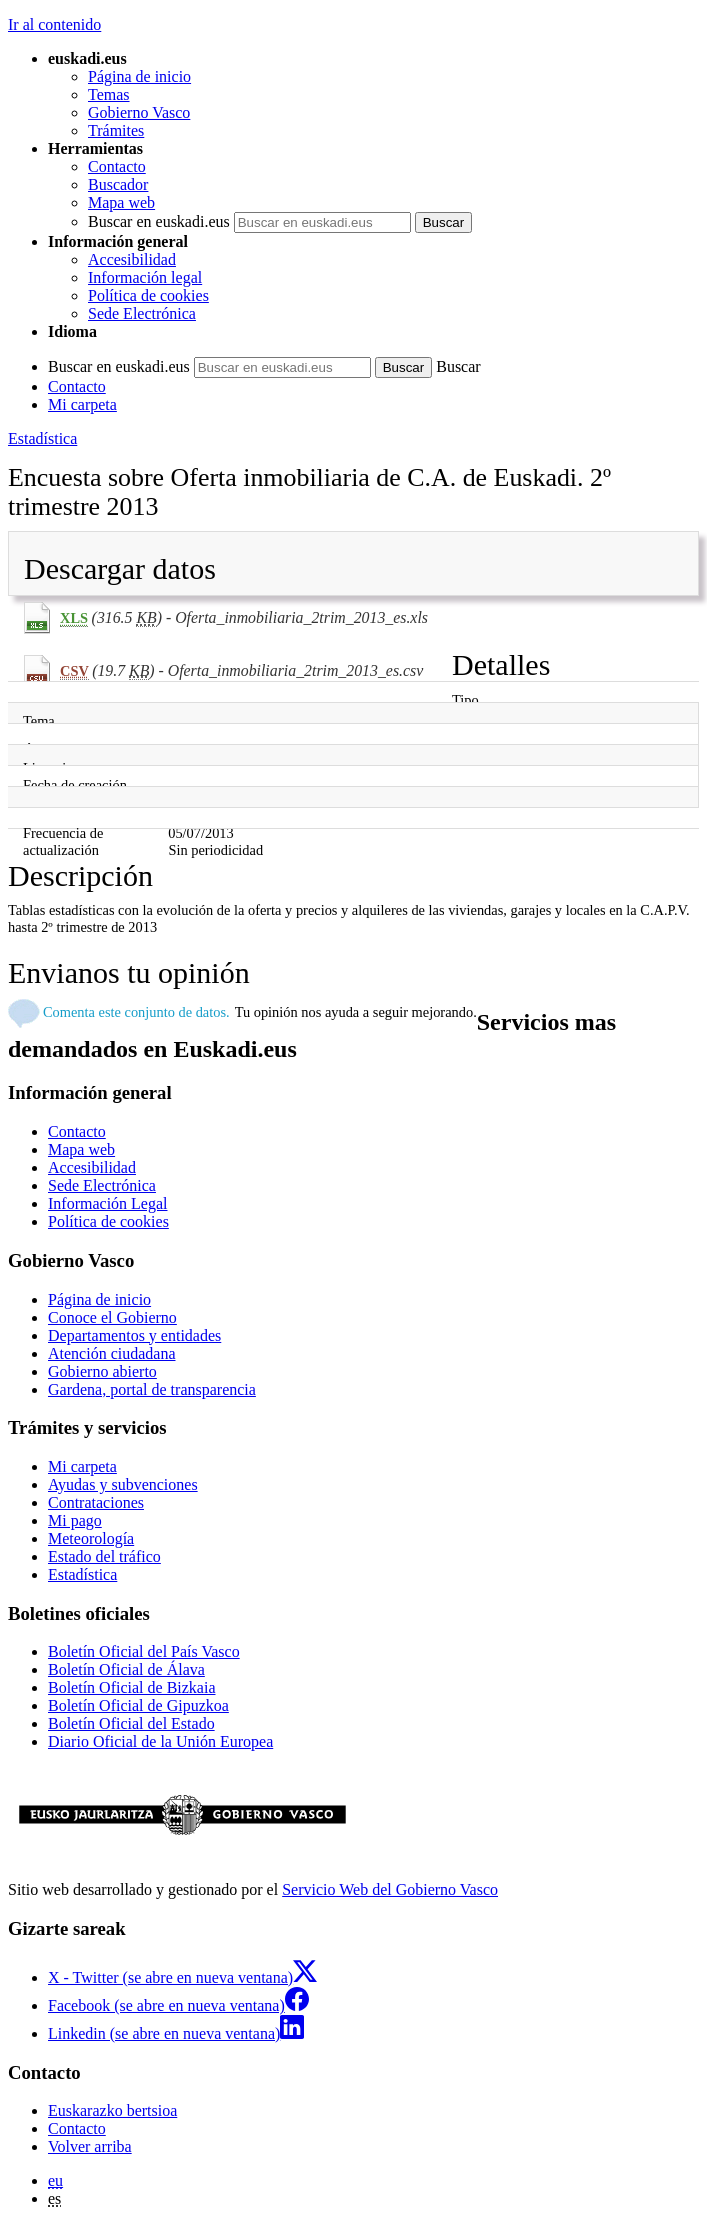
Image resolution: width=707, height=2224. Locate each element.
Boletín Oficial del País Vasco (144, 1651)
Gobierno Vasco (139, 112)
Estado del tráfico (104, 1556)
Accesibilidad (132, 259)
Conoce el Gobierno (112, 1317)
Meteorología (91, 1538)
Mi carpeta (82, 404)
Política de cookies (148, 295)
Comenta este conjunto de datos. (136, 1012)
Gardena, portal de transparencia (152, 1389)
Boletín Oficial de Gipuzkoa (138, 1705)
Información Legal (108, 1203)
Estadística (42, 438)
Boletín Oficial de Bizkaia (132, 1687)
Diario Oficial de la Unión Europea (160, 1741)
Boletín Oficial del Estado (131, 1723)
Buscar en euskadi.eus (159, 221)
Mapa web (121, 202)
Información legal (145, 277)
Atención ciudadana (112, 1353)
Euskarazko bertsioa (112, 2110)
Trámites (116, 130)
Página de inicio (139, 76)
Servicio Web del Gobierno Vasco (390, 1889)
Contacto (117, 166)
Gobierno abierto (102, 1371)
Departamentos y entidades (134, 1335)
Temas (109, 94)
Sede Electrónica (142, 313)
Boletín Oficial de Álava (126, 1669)
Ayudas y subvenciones (123, 1484)
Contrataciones (96, 1502)
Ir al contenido (54, 24)
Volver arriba (90, 2146)
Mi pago (75, 1520)
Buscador (118, 184)
